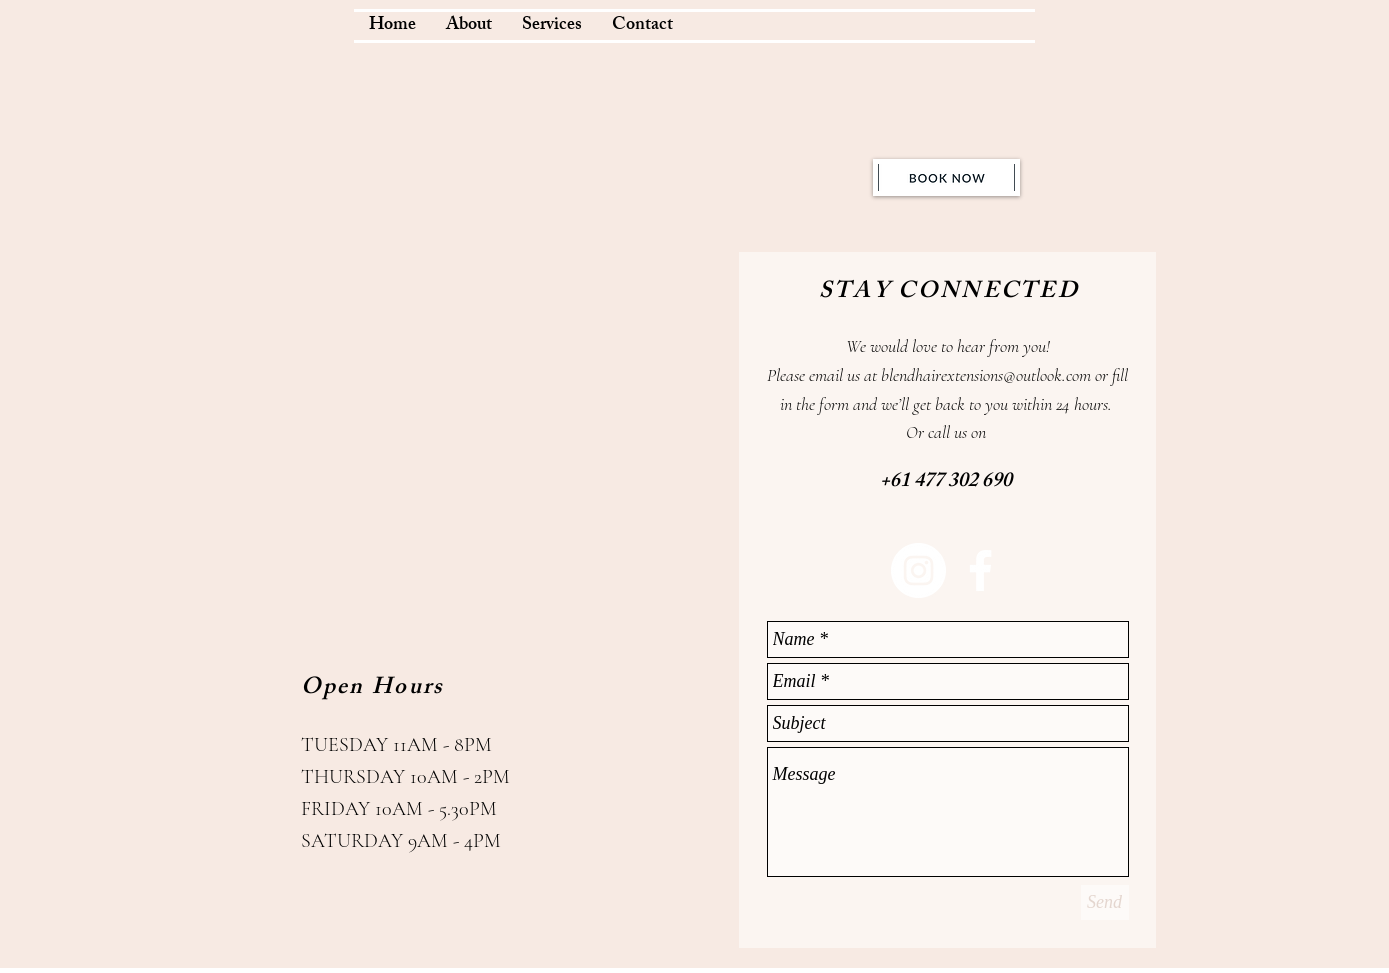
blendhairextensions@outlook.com (986, 375)
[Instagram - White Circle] (918, 570)
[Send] (1105, 902)
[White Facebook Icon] (980, 570)
